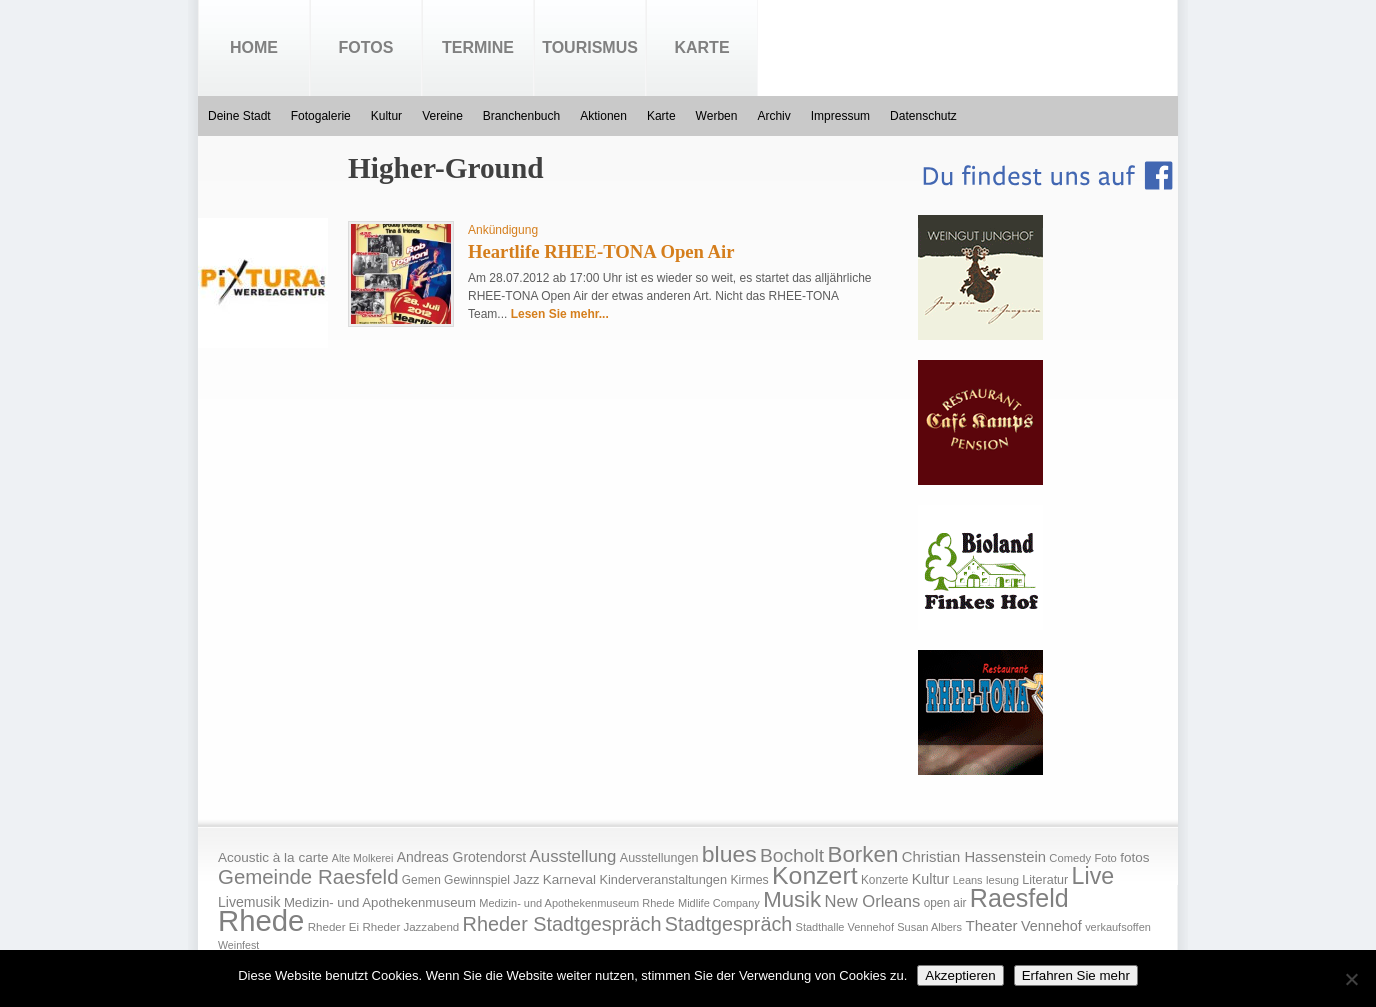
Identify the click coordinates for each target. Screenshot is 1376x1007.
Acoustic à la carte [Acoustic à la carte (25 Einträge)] (273, 857)
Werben (717, 116)
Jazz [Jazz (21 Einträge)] (526, 879)
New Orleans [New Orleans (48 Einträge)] (872, 901)
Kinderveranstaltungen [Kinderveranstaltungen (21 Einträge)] (663, 879)
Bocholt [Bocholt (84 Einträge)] (792, 855)
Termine (478, 47)
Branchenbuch (521, 116)
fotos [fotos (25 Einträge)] (1134, 857)
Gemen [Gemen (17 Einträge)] (421, 880)
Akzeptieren (960, 975)
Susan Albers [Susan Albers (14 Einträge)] (929, 927)
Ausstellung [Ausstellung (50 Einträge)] (573, 856)
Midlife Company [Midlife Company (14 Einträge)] (719, 903)
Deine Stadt (239, 116)
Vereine (442, 116)
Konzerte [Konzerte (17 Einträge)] (884, 880)
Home (254, 47)
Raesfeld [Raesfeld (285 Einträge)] (1019, 898)
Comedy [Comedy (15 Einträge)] (1070, 858)
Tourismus (590, 47)
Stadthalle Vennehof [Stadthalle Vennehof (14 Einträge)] (845, 927)
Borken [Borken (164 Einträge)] (862, 854)
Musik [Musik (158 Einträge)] (792, 899)
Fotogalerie (321, 116)
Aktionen (603, 116)
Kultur (386, 116)
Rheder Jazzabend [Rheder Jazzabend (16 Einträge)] (410, 927)
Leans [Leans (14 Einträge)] (968, 880)
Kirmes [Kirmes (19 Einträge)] (749, 880)
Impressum (840, 116)
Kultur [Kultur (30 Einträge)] (931, 879)
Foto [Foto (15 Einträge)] (1105, 858)
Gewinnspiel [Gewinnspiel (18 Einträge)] (477, 880)
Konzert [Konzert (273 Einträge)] (815, 875)
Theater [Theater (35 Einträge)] (991, 925)
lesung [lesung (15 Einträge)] (1002, 880)
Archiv (773, 116)
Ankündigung (503, 230)
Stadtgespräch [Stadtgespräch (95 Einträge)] (728, 924)
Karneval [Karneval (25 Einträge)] (569, 879)
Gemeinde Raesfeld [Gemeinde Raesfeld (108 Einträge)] (308, 877)
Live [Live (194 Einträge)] (1093, 876)
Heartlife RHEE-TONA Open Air (601, 251)
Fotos (366, 47)
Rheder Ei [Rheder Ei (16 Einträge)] (333, 927)
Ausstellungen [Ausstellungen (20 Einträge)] (659, 858)
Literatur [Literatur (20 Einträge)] (1045, 880)
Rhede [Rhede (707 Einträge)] (261, 920)
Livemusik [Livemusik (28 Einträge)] (249, 902)
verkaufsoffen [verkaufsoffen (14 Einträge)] (1118, 927)
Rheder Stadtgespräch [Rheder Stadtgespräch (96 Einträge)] (562, 924)
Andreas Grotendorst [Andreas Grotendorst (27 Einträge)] (462, 857)
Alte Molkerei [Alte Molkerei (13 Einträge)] (363, 858)
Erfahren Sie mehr (1076, 975)
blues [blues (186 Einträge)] (729, 854)
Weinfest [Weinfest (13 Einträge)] (238, 945)
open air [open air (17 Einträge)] (945, 903)
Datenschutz (923, 116)
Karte (701, 47)
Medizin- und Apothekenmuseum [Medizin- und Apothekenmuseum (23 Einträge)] (380, 902)
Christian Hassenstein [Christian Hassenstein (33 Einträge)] (974, 857)
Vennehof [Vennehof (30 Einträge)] (1051, 926)
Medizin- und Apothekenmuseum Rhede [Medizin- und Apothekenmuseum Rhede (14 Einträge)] (576, 903)
